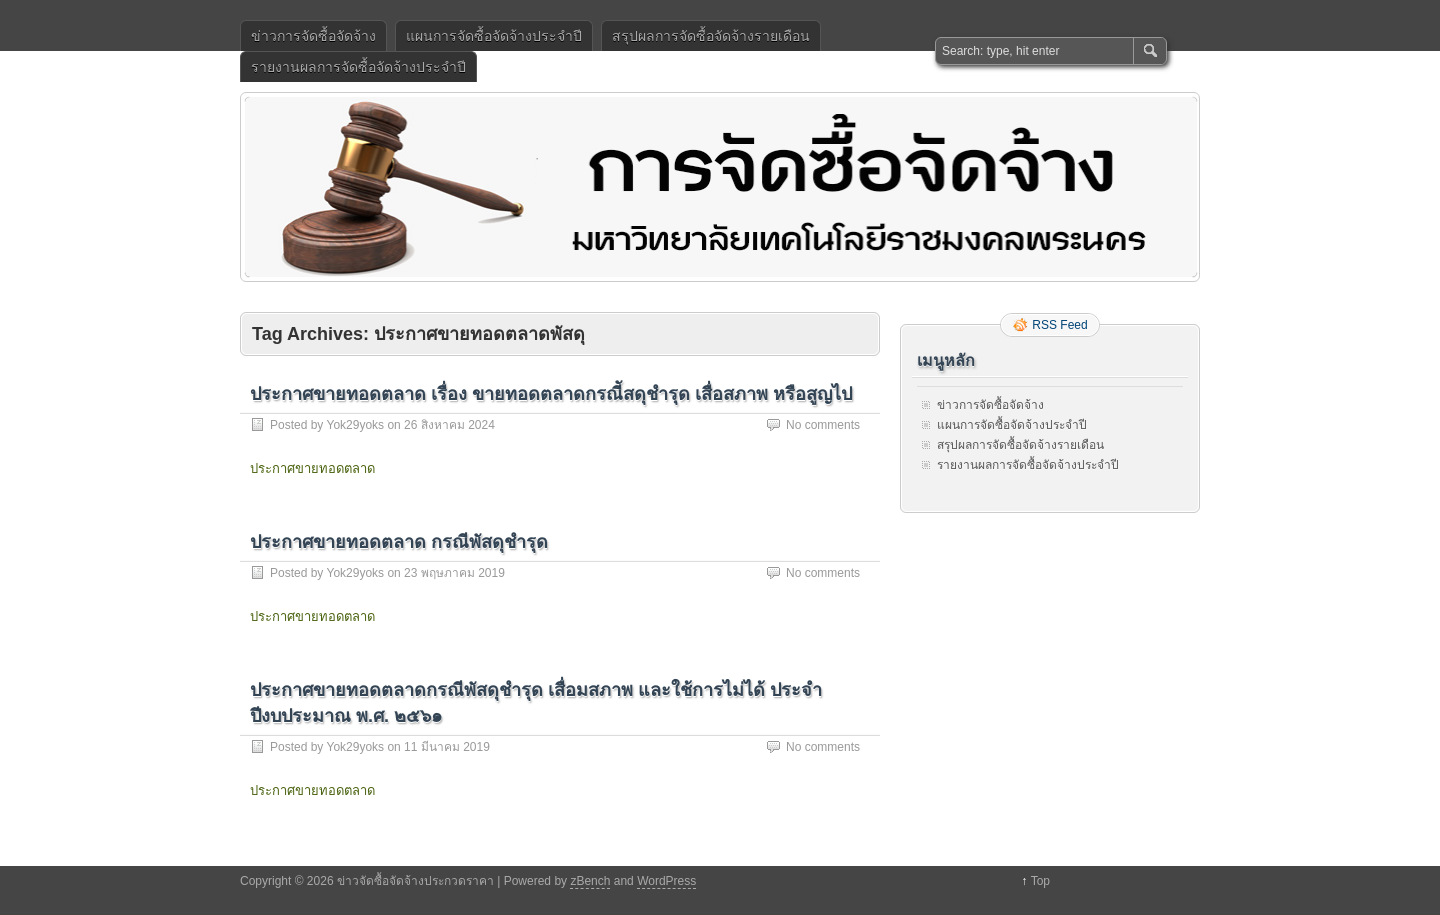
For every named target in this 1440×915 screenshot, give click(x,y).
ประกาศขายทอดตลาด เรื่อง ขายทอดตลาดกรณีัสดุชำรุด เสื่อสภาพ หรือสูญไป (551, 394)
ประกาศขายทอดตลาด (312, 468)
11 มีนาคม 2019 (447, 747)
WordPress (666, 881)
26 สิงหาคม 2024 (449, 425)
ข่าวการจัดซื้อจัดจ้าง (313, 36)
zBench (590, 881)
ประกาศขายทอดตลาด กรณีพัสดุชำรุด (399, 542)
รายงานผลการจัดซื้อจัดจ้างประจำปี (358, 67)
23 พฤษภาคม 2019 (454, 573)
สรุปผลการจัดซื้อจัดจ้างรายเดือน (711, 36)
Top (1040, 881)
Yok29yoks (355, 425)
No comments (823, 425)
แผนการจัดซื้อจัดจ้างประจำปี (494, 36)
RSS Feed (1059, 325)
